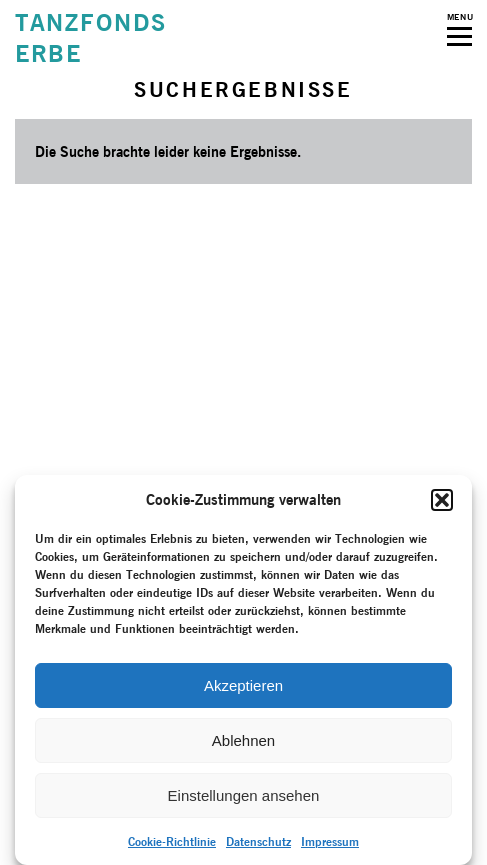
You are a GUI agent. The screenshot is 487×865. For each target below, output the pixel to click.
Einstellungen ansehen (244, 795)
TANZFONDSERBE (91, 38)
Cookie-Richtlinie (172, 841)
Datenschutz (258, 841)
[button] (442, 500)
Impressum (330, 841)
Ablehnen (243, 740)
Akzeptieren (243, 685)
